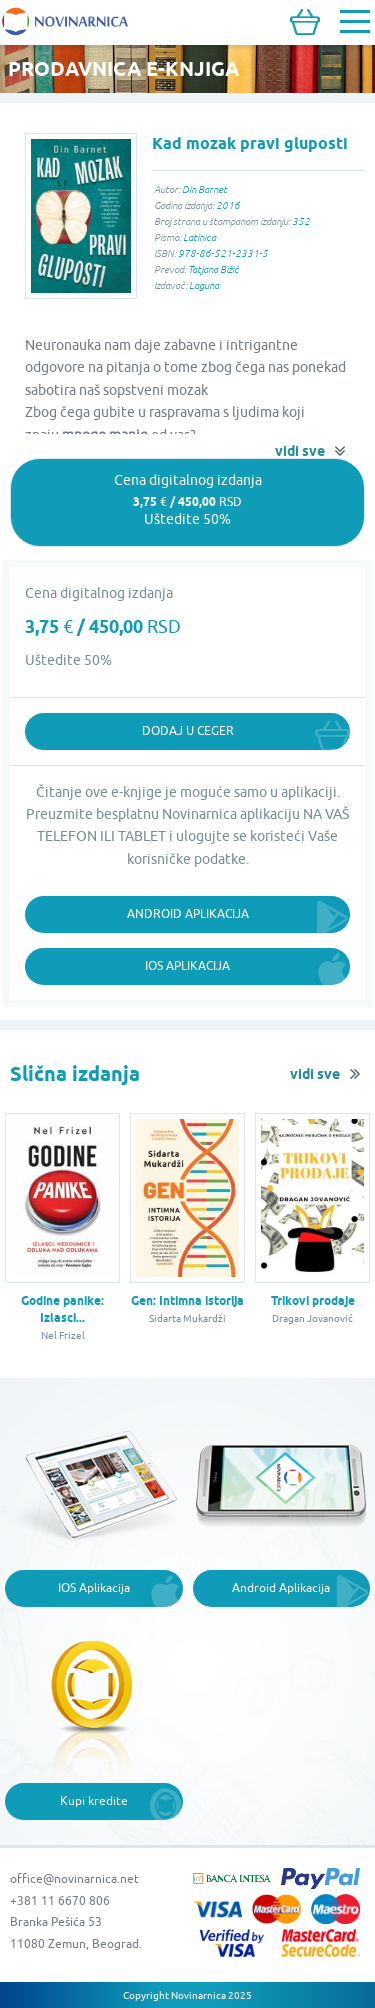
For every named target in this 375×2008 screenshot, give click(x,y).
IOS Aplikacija (94, 1587)
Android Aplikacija (188, 913)
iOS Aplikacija (187, 965)
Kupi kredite (94, 1800)
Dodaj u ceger (188, 730)
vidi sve (300, 451)
